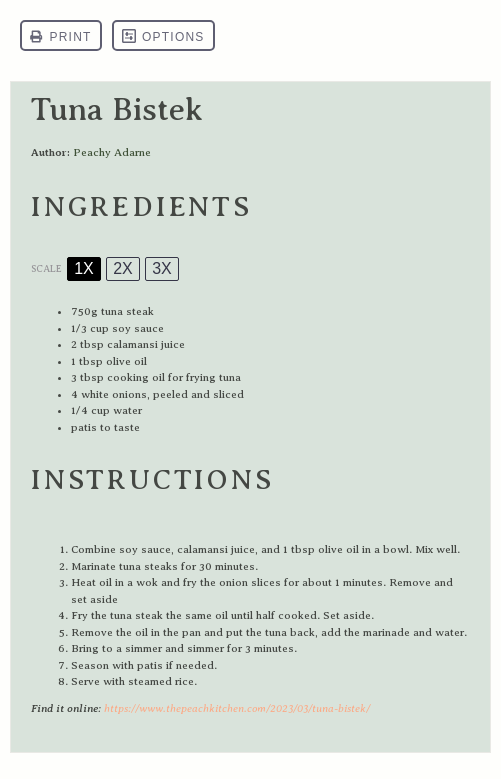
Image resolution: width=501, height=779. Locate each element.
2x (123, 268)
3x (162, 268)
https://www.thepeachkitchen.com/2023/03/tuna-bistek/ (237, 708)
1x (84, 268)
